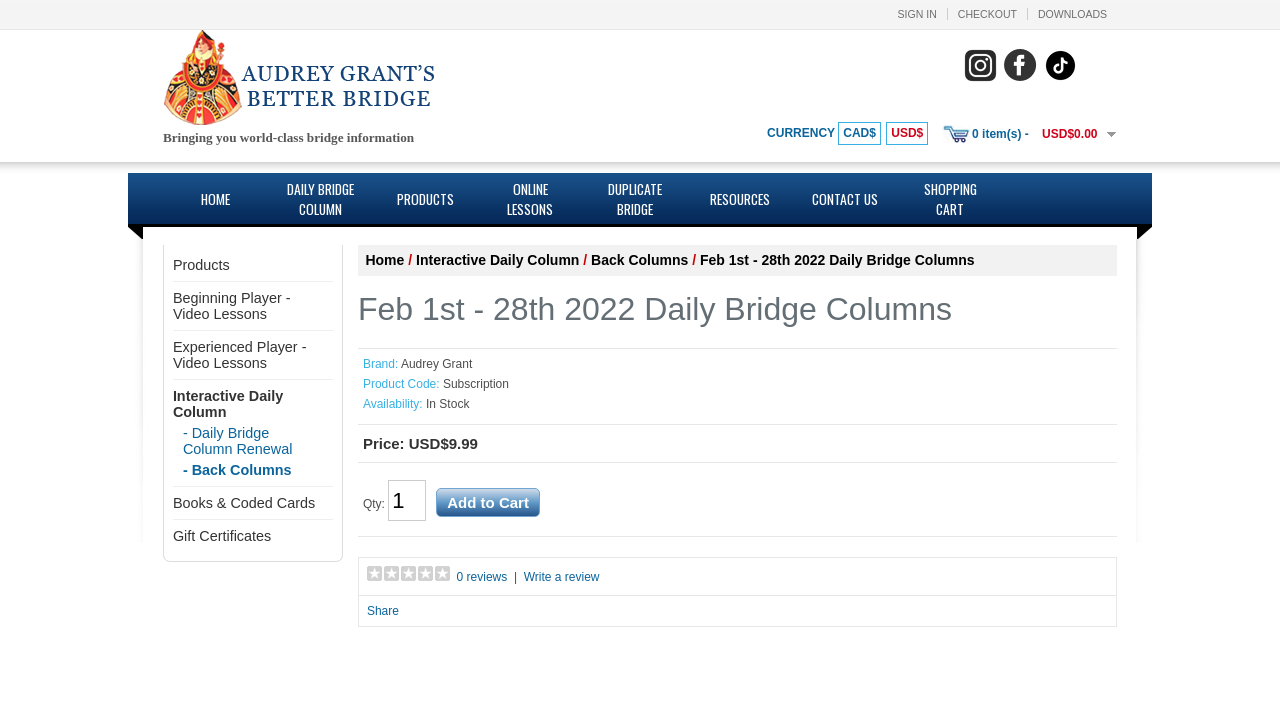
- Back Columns (237, 470)
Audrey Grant (436, 364)
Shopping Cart (950, 199)
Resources (740, 199)
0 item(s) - (1000, 134)
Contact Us (845, 199)
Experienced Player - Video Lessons (240, 355)
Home (215, 199)
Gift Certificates (222, 536)
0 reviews (482, 577)
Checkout (987, 14)
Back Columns (639, 260)
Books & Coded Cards (244, 503)
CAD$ (859, 133)
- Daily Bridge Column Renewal (238, 441)
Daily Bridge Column (320, 199)
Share (383, 611)
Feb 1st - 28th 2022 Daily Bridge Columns (837, 260)
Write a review (562, 577)
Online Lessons (530, 199)
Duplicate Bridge (635, 199)
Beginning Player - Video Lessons (232, 306)
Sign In (917, 14)
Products (425, 199)
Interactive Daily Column (497, 260)
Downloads (1072, 14)
